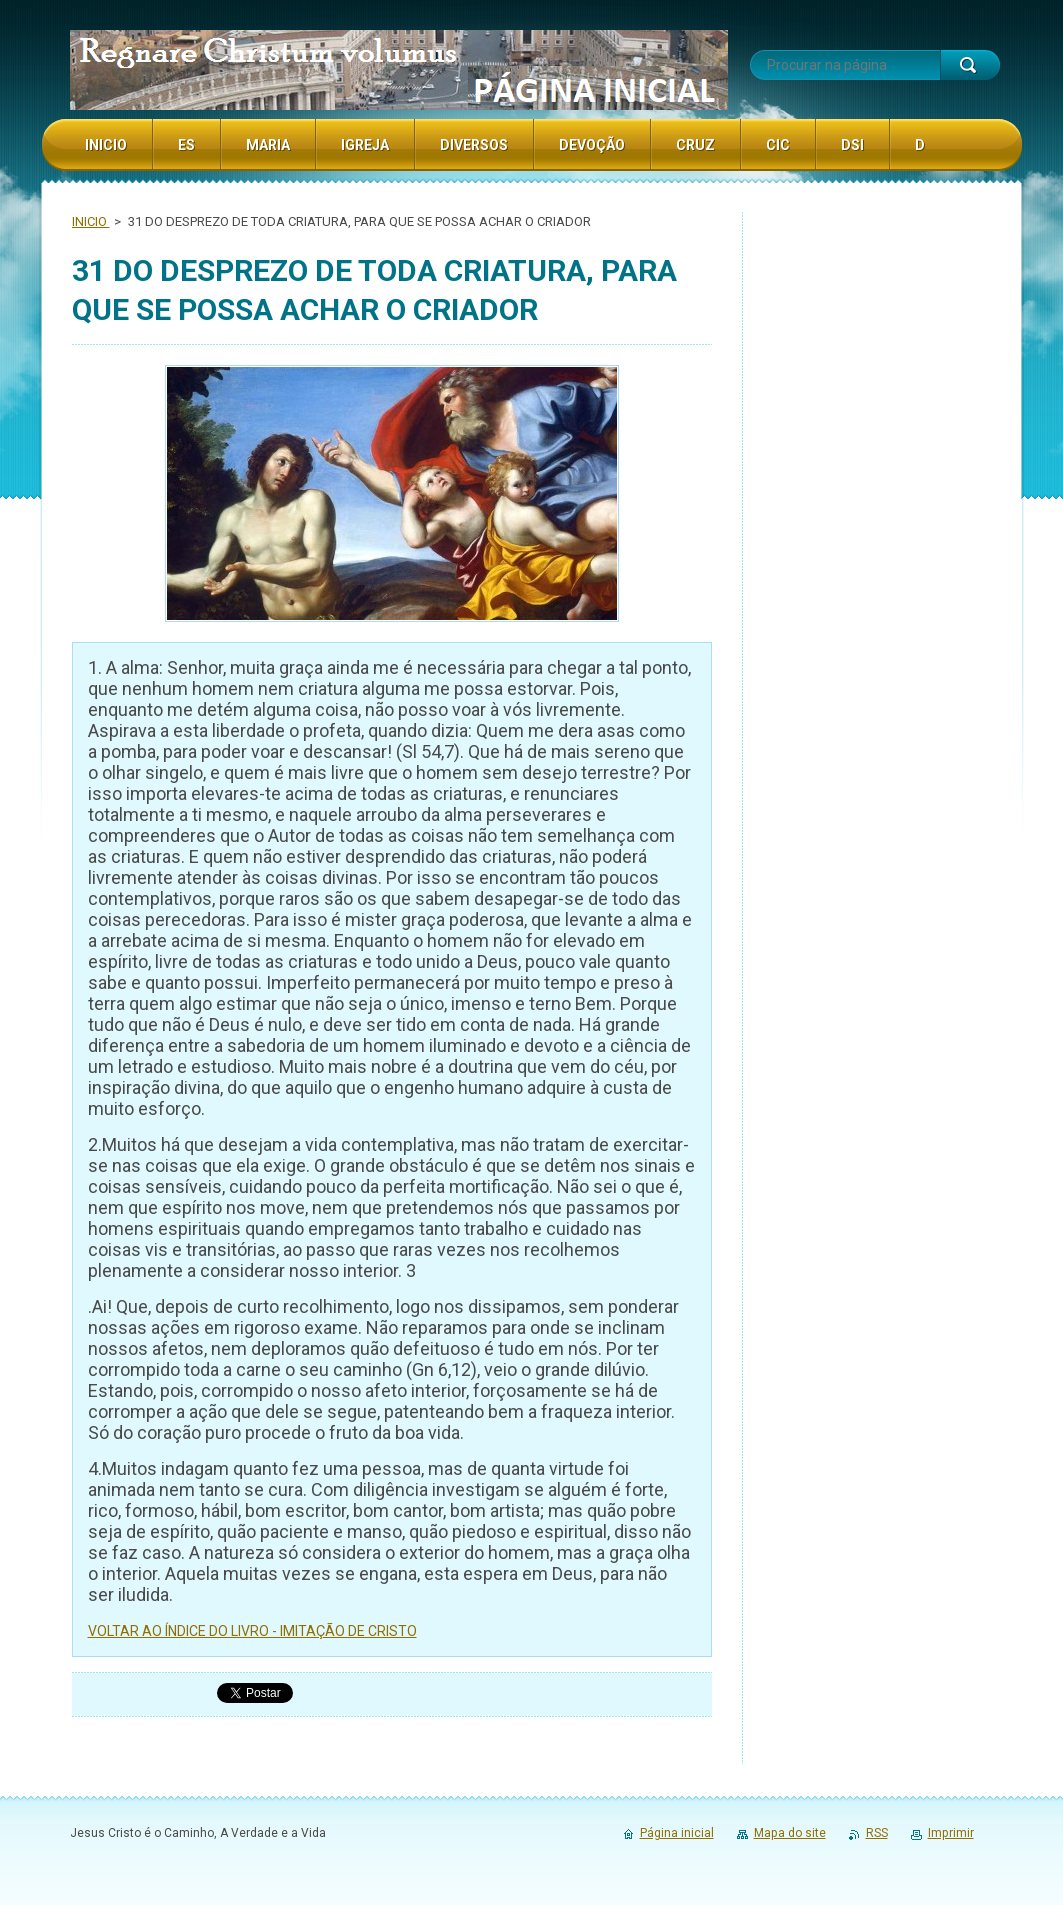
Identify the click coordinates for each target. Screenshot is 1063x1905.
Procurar (970, 65)
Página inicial (677, 1833)
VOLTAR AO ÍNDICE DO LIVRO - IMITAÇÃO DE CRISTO (252, 1631)
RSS (877, 1833)
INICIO (91, 221)
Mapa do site (790, 1833)
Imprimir (951, 1833)
